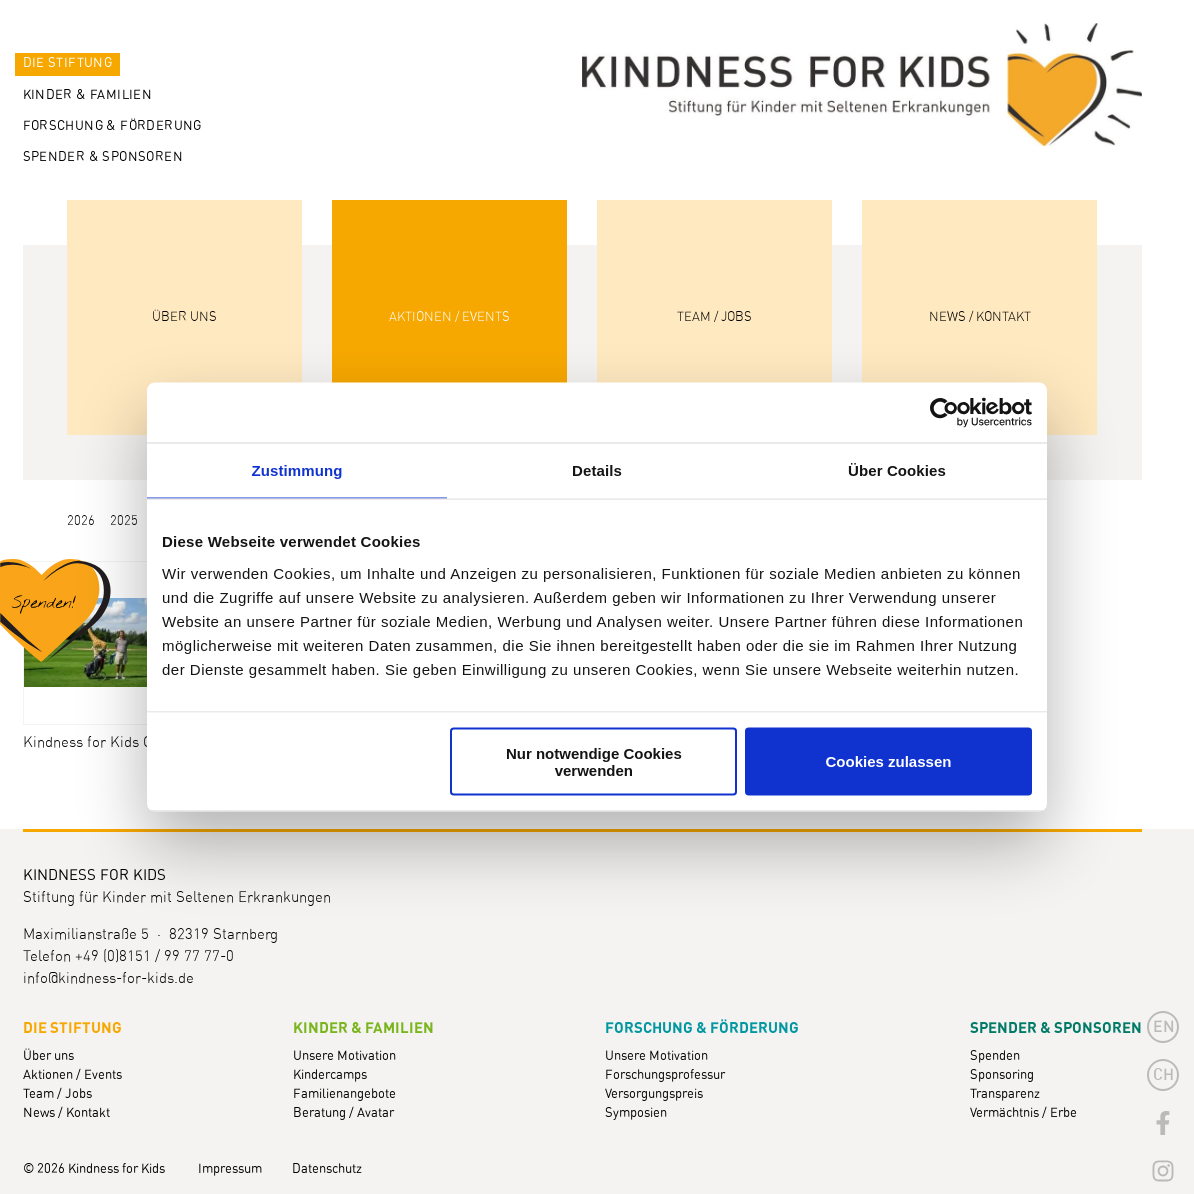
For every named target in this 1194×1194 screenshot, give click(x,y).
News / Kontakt (66, 1113)
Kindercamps (330, 1075)
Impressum (230, 1169)
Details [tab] (597, 470)
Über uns (48, 1056)
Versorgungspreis (654, 1094)
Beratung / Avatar (343, 1113)
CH (1163, 1075)
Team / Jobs (57, 1094)
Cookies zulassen (889, 761)
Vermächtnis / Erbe (1023, 1113)
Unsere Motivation (344, 1056)
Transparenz (1005, 1094)
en (1164, 1027)
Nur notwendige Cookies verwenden (594, 761)
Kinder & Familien (88, 95)
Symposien (636, 1113)
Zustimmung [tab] (297, 470)
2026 (81, 521)
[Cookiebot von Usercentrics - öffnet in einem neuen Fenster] (944, 413)
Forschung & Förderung (112, 126)
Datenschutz (327, 1169)
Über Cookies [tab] (897, 470)
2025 (124, 521)
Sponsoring (1002, 1075)
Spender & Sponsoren (103, 157)
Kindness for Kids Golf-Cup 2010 (104, 742)
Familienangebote (344, 1094)
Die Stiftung (68, 63)
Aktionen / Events (72, 1075)
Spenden (995, 1056)
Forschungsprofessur (665, 1075)
